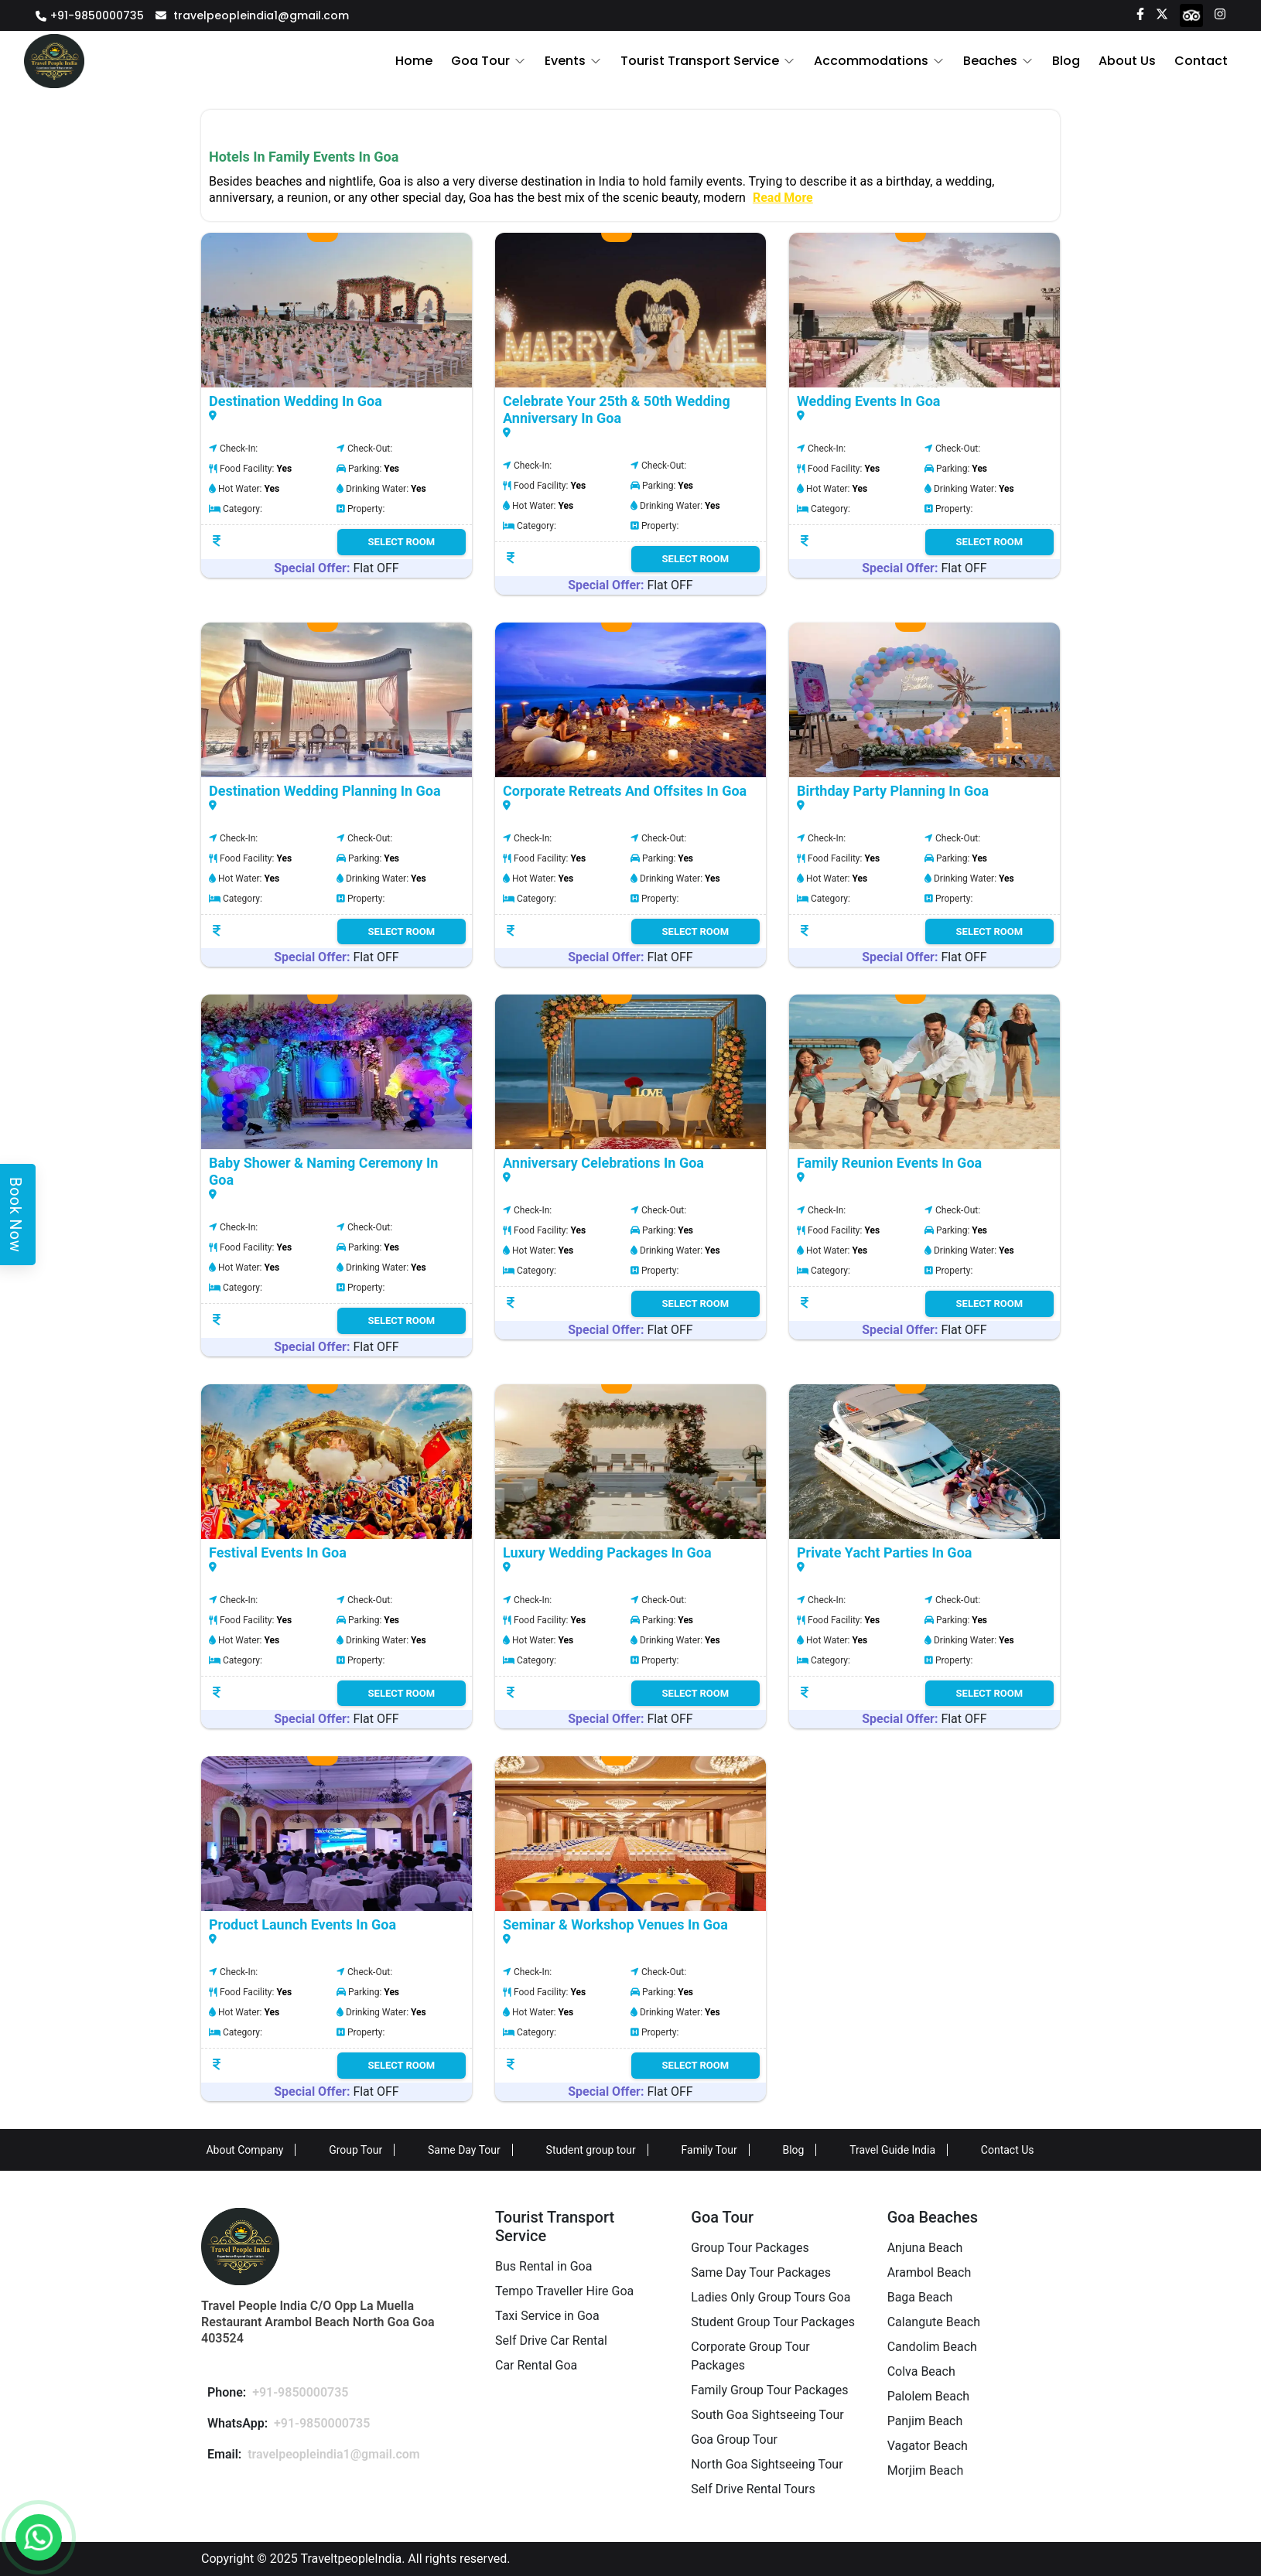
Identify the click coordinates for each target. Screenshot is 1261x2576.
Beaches (990, 61)
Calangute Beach (933, 2322)
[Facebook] (1140, 13)
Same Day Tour (464, 2150)
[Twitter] (1162, 13)
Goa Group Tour (734, 2439)
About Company (244, 2150)
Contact (1201, 61)
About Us (1127, 61)
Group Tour (355, 2150)
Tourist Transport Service (699, 61)
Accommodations (871, 61)
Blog (1066, 61)
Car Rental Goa (536, 2365)
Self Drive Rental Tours (753, 2489)
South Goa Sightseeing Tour (767, 2414)
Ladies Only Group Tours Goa (770, 2297)
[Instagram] (1220, 13)
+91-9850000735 (97, 15)
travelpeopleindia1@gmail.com (261, 15)
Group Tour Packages (749, 2247)
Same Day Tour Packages (761, 2272)
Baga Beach (920, 2297)
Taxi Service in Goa (547, 2315)
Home (413, 61)
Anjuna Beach (925, 2247)
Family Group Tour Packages (769, 2390)
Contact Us (1007, 2150)
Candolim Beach (932, 2346)
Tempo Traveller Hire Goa (564, 2291)
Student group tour (591, 2150)
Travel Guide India (892, 2150)
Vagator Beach (927, 2445)
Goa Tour (480, 61)
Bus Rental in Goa (543, 2266)
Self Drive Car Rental (551, 2340)
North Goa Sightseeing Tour (766, 2464)
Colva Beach (921, 2371)
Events (565, 61)
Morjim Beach (925, 2470)
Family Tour (709, 2150)
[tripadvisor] (1191, 14)
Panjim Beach (925, 2421)
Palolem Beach (928, 2396)
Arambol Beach (929, 2272)
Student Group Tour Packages (773, 2322)
